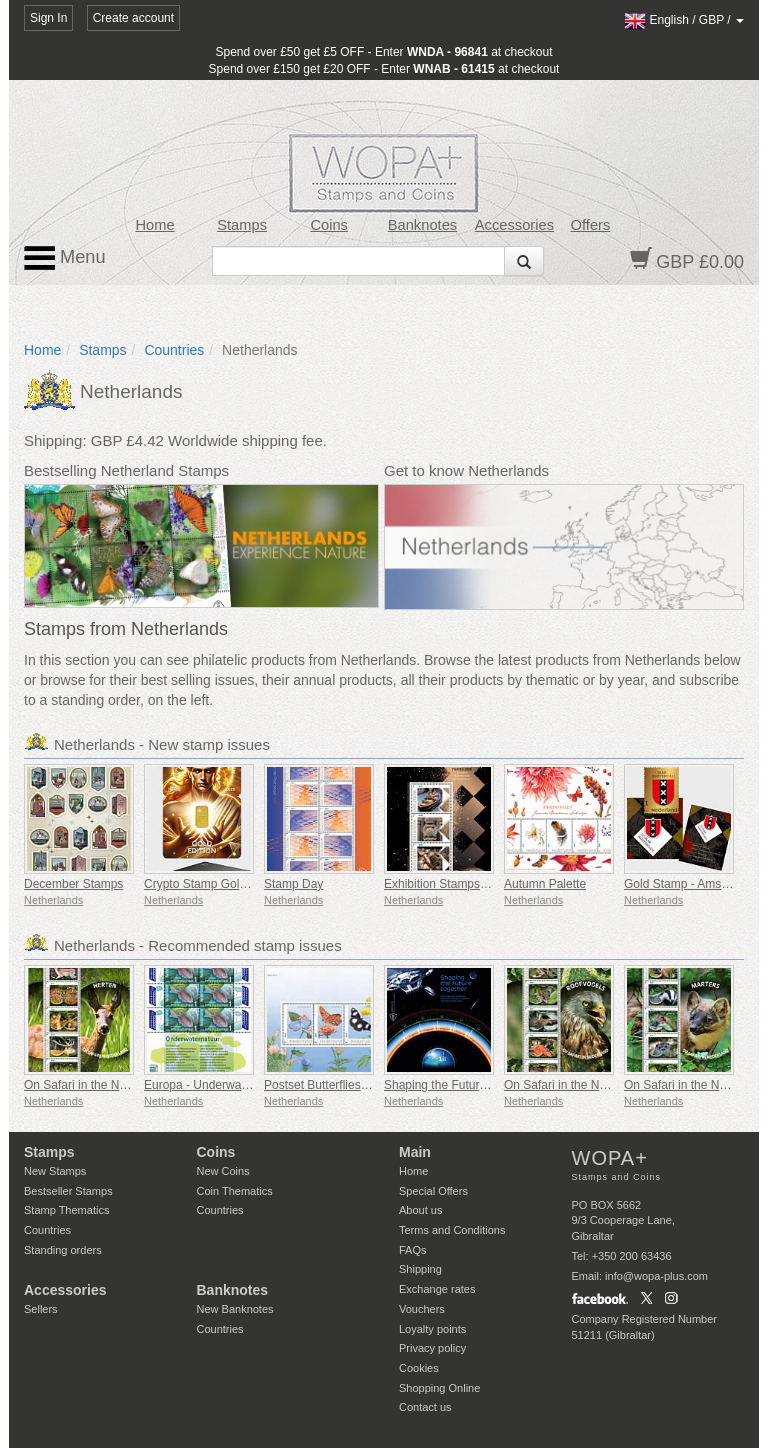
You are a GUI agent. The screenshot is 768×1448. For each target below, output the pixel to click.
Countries (174, 350)
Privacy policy (432, 1348)
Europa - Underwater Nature (219, 1085)
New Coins (223, 1171)
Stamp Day (293, 884)
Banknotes (422, 225)
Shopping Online (439, 1388)
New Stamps (55, 1171)
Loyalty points (432, 1329)
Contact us (425, 1407)
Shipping (420, 1269)
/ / (684, 20)
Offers (591, 225)
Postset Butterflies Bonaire (334, 1085)
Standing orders (63, 1250)
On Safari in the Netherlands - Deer (118, 1085)
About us (420, 1210)
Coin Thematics (235, 1191)
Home (154, 225)
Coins (329, 225)
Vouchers (422, 1309)
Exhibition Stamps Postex (452, 884)
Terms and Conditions (452, 1230)
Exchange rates (437, 1289)
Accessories (514, 225)
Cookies (419, 1368)
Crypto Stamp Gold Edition (215, 884)
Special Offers (433, 1191)
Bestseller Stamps (68, 1191)
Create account (133, 18)
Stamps (242, 225)
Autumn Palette (545, 884)
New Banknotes (235, 1309)
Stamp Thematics (66, 1210)
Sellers (41, 1309)
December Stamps (73, 884)
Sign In (48, 18)
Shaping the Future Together (460, 1085)
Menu (65, 258)
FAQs (413, 1250)
